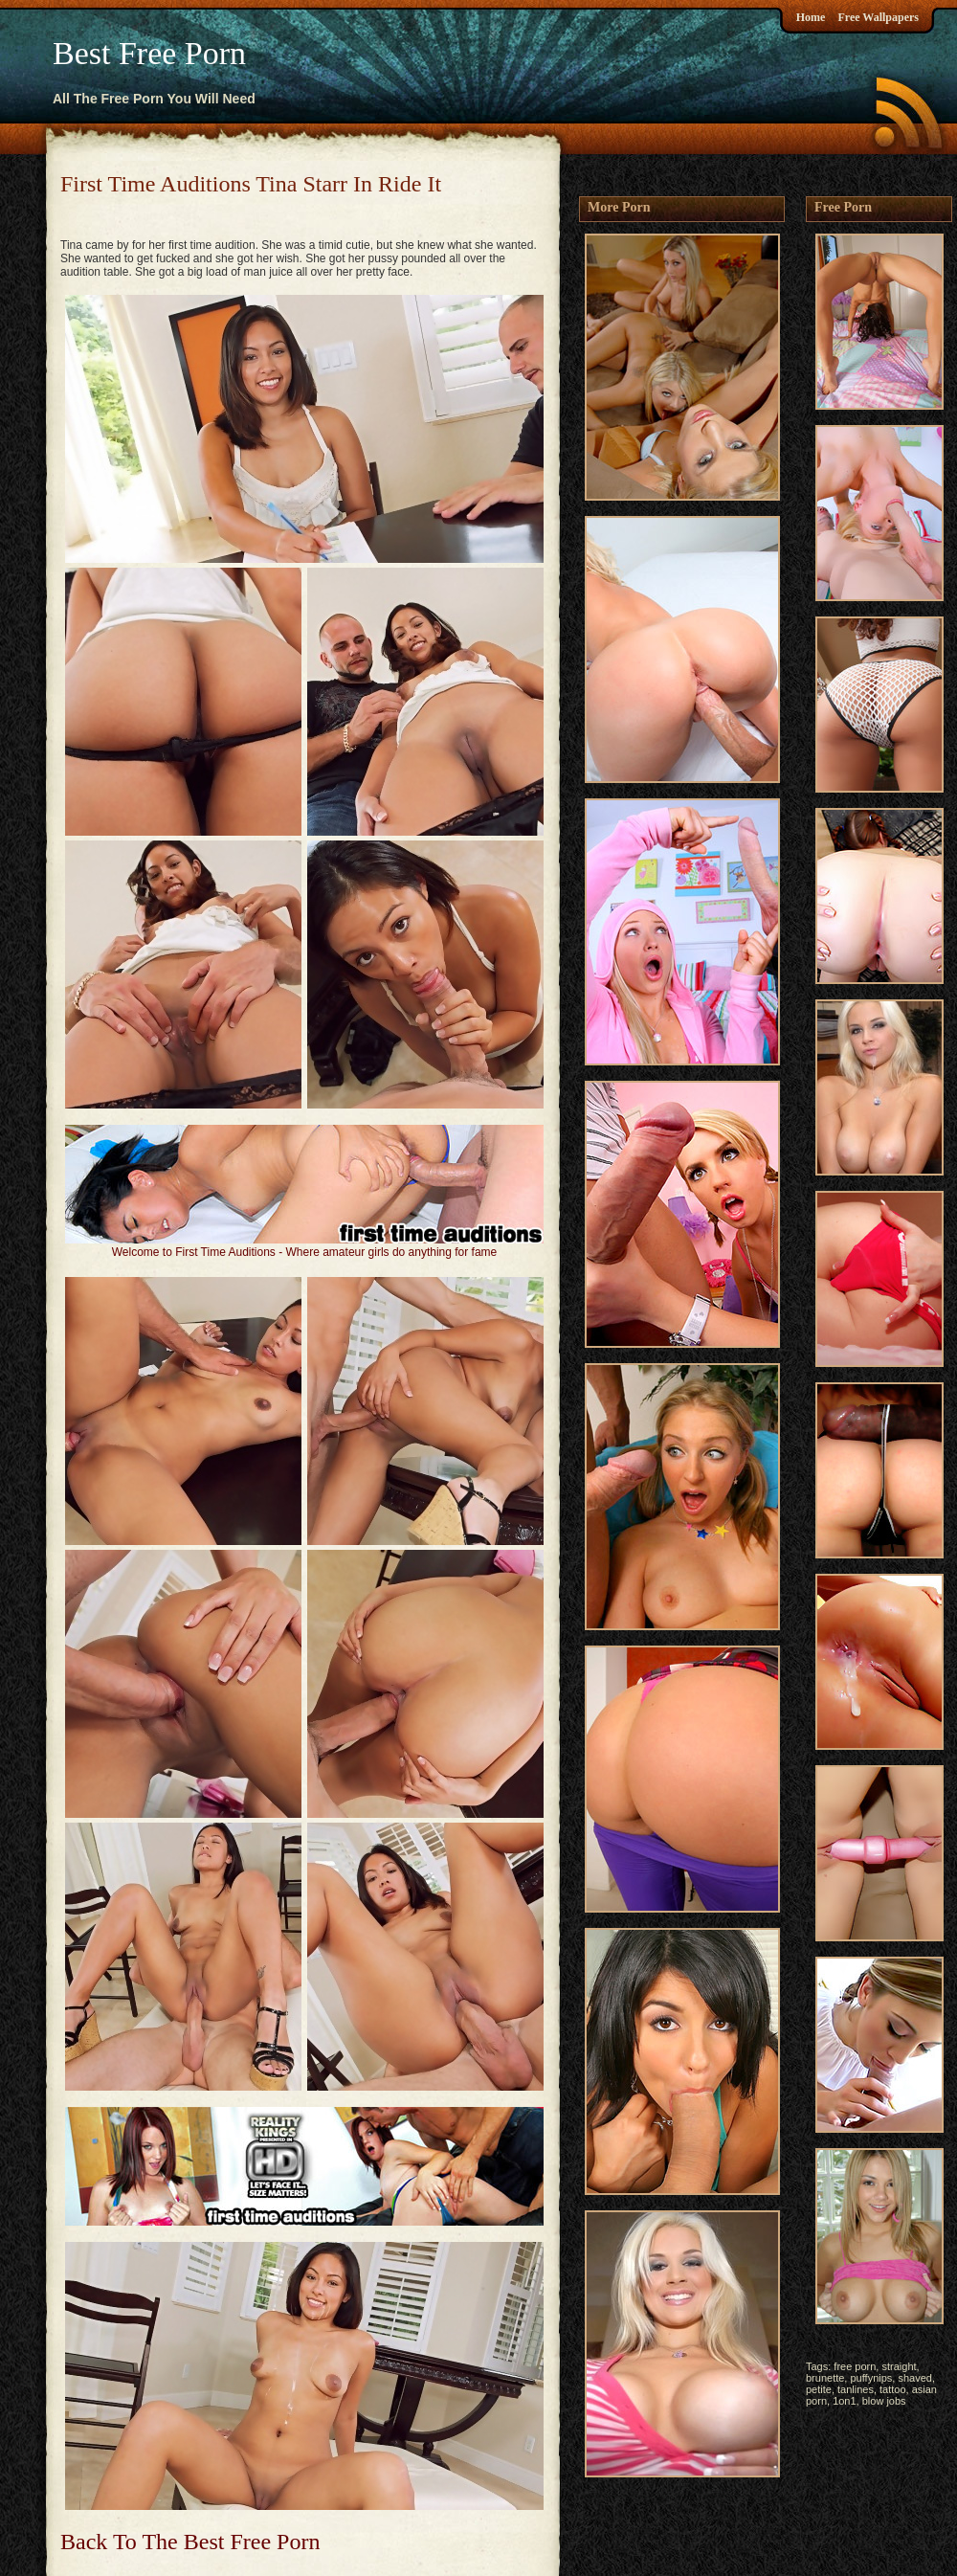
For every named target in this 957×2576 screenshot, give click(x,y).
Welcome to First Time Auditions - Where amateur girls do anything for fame (305, 1252)
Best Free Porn (149, 53)
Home (811, 17)
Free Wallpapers (878, 17)
